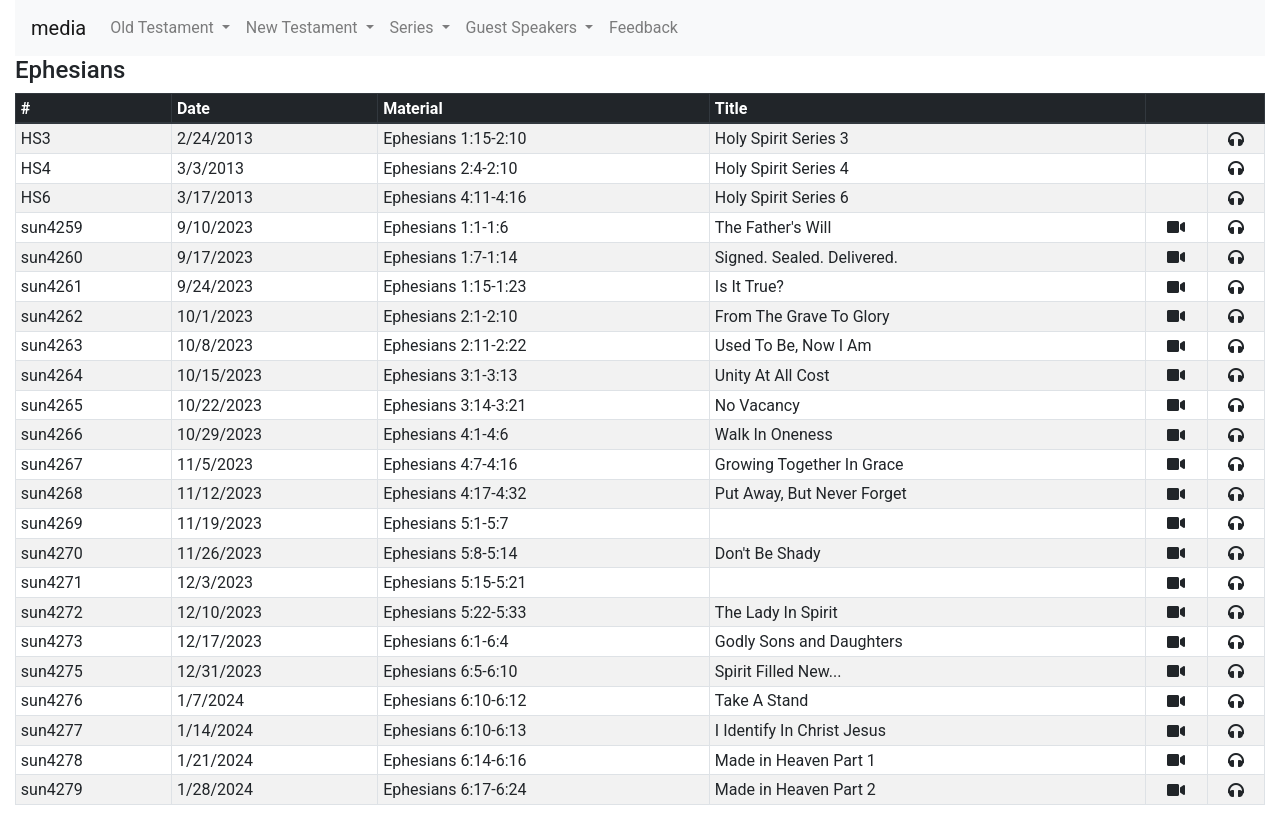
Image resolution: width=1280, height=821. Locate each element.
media (58, 28)
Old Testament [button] (164, 27)
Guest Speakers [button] (523, 27)
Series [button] (414, 27)
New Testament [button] (304, 27)
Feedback (643, 27)
